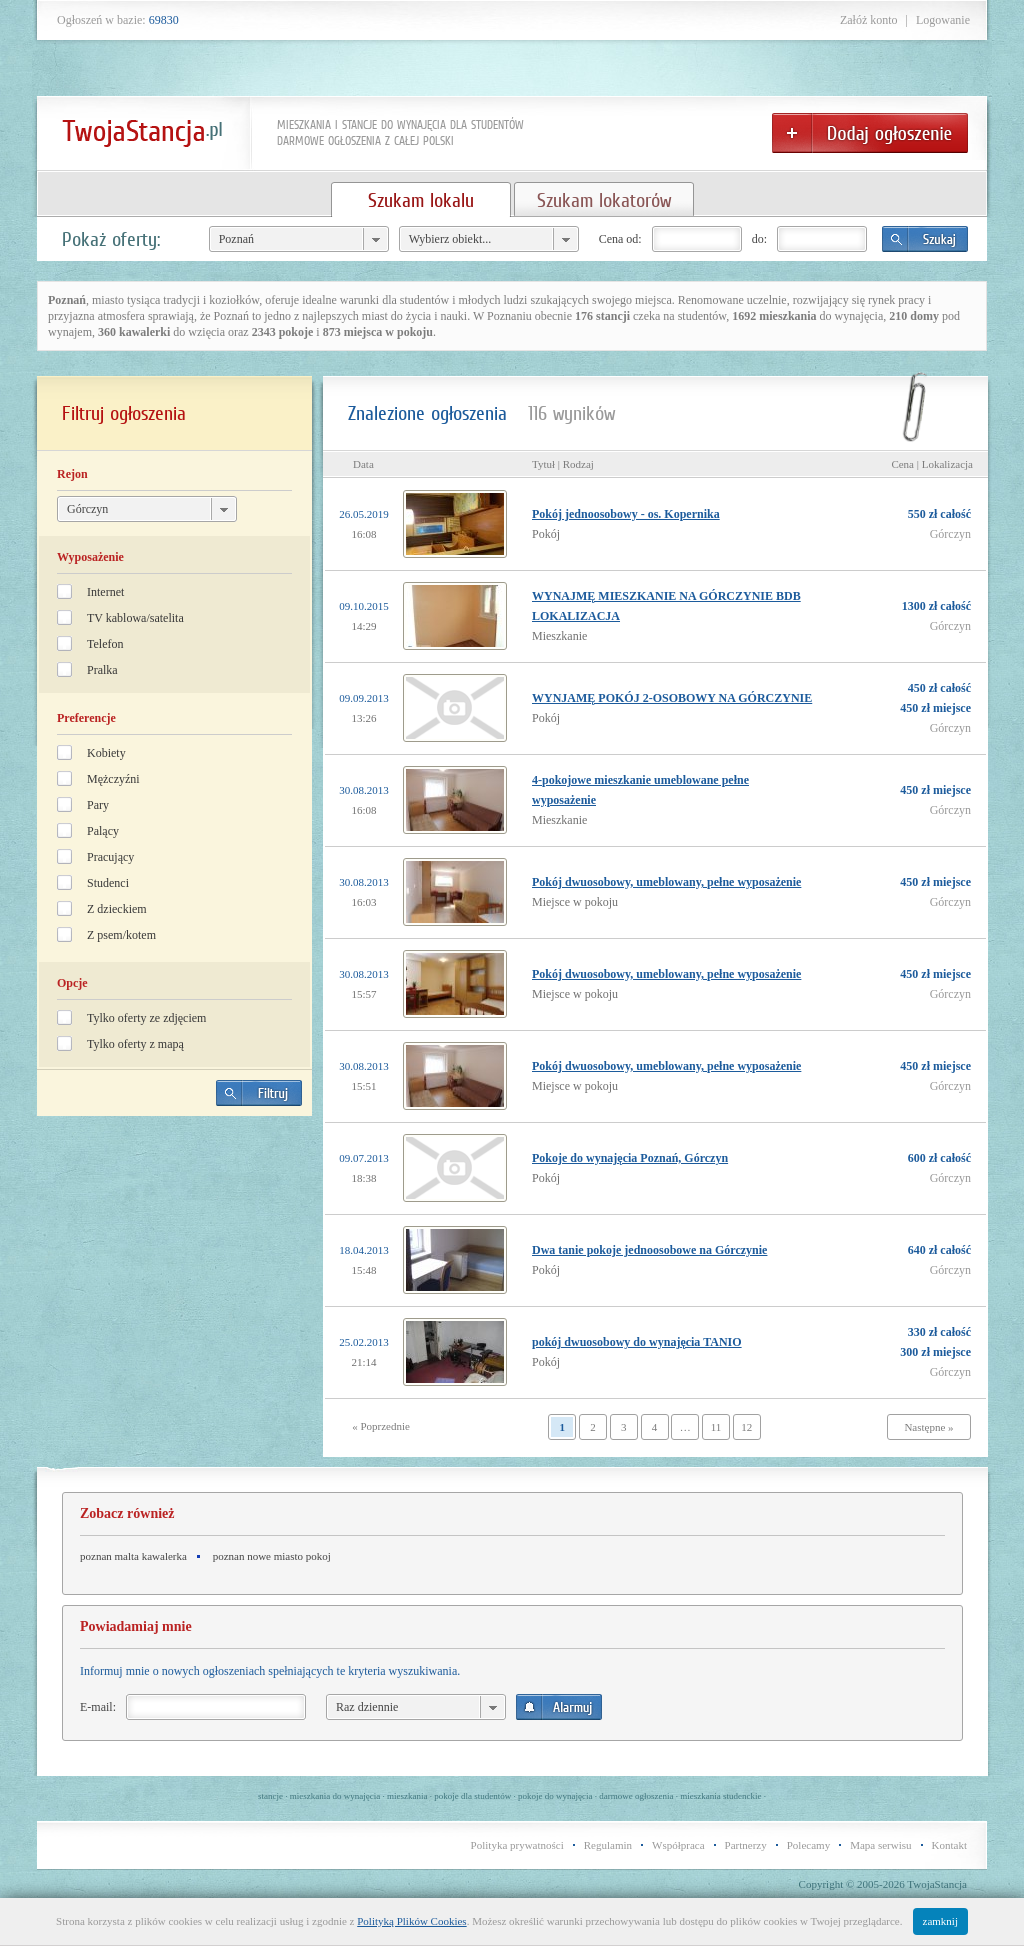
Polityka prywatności (517, 1845)
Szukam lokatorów (604, 200)
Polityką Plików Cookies (411, 1921)
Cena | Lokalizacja (932, 464)
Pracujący (110, 857)
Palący (103, 831)
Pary (98, 805)
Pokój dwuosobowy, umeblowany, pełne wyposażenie (666, 882)
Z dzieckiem (117, 909)
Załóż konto (869, 20)
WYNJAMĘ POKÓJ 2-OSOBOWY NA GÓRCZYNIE (672, 698)
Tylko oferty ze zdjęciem (146, 1018)
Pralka (102, 670)
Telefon (105, 644)
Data (363, 464)
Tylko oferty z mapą (135, 1044)
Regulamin (608, 1845)
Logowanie (943, 20)
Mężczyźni (113, 779)
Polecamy (808, 1845)
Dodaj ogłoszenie (870, 133)
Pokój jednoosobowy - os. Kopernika (626, 514)
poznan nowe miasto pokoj (272, 1556)
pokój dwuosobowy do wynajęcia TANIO (637, 1342)
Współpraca (678, 1845)
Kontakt (949, 1845)
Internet (105, 592)
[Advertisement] (175, 1271)
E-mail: (98, 1707)
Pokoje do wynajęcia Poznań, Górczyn (630, 1158)
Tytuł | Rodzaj (563, 464)
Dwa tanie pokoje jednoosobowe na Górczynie (649, 1250)
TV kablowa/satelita (135, 618)
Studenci (108, 883)
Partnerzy (746, 1845)
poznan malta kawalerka (133, 1556)
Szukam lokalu (421, 200)
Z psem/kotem (121, 935)
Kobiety (106, 753)
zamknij (940, 1921)
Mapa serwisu (880, 1845)
